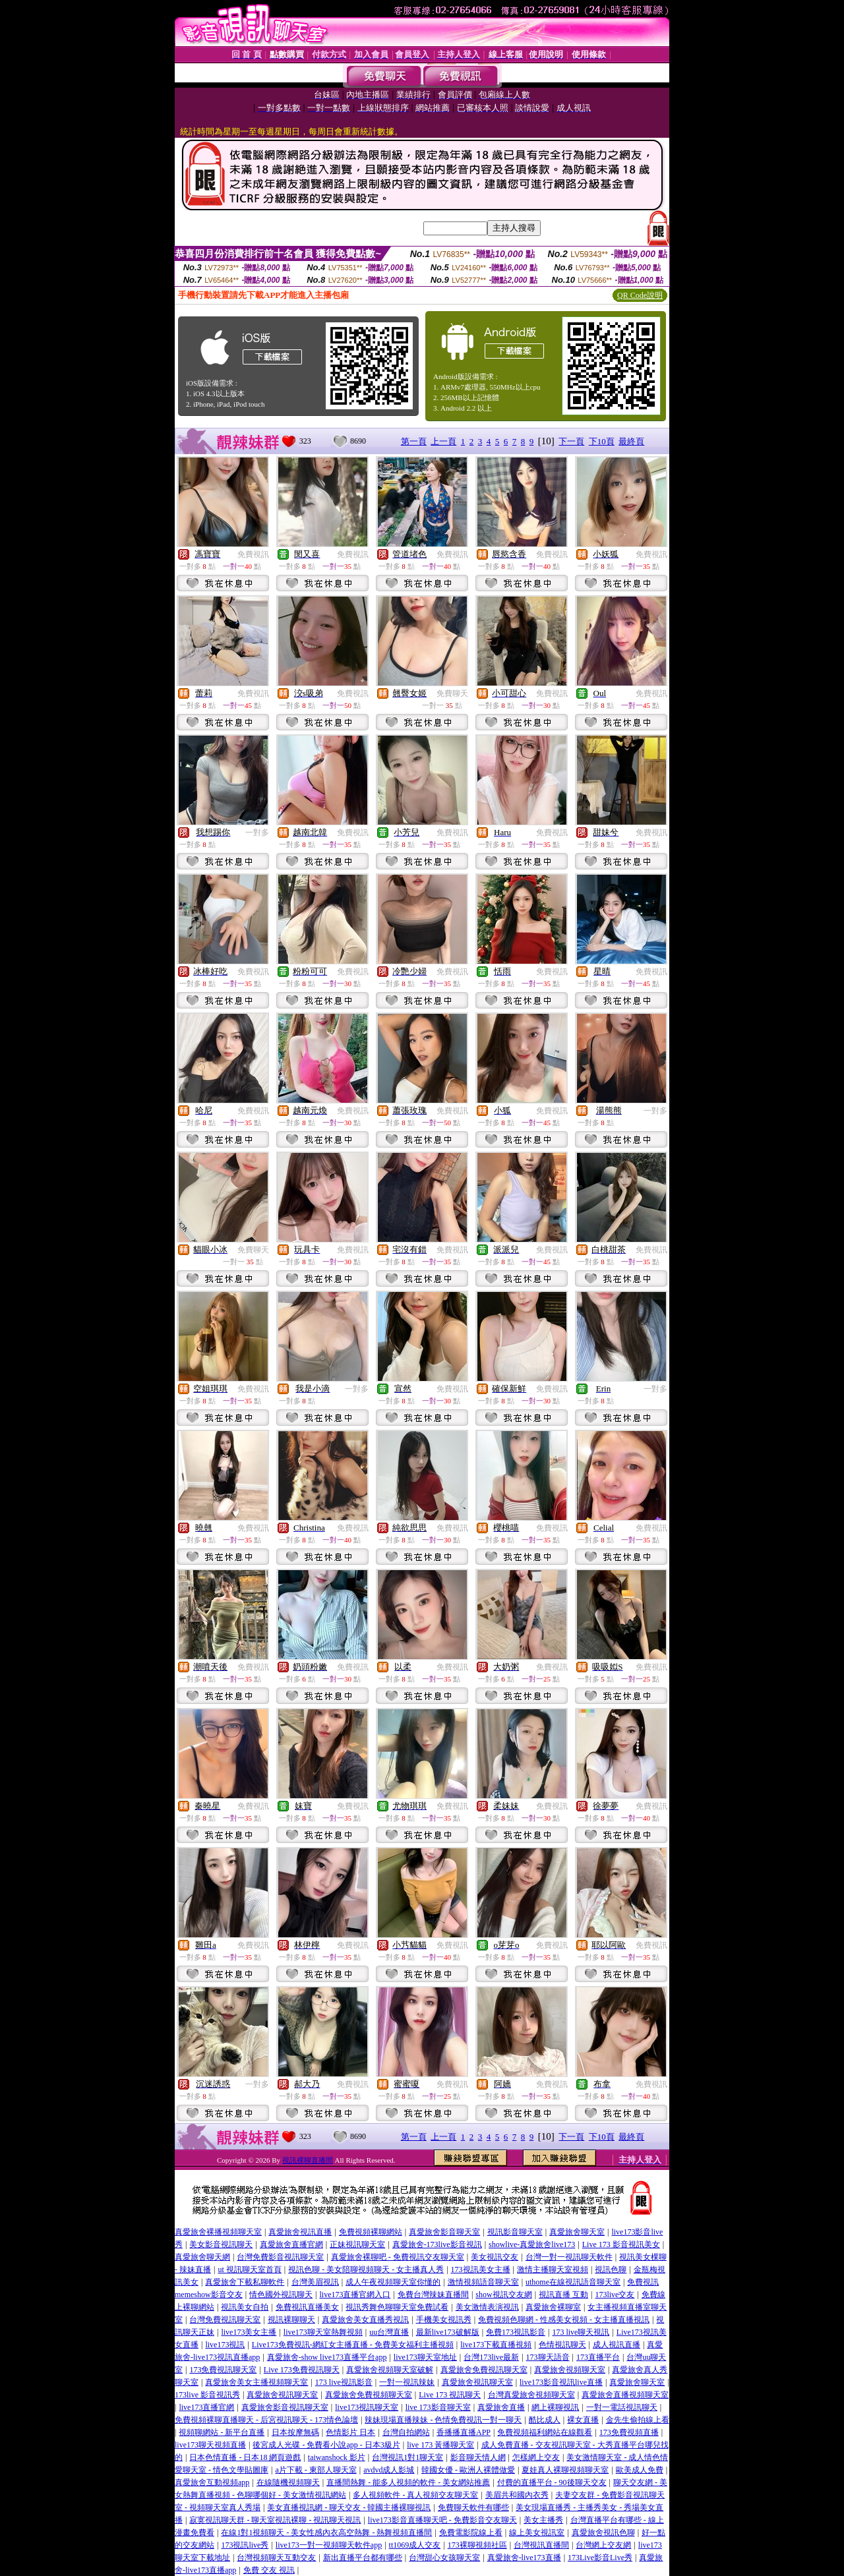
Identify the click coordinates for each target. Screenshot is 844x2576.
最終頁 (631, 441)
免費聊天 (452, 693)
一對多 (257, 832)
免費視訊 (253, 554)
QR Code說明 (640, 295)
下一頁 (571, 441)
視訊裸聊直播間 (307, 2160)
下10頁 (602, 441)
